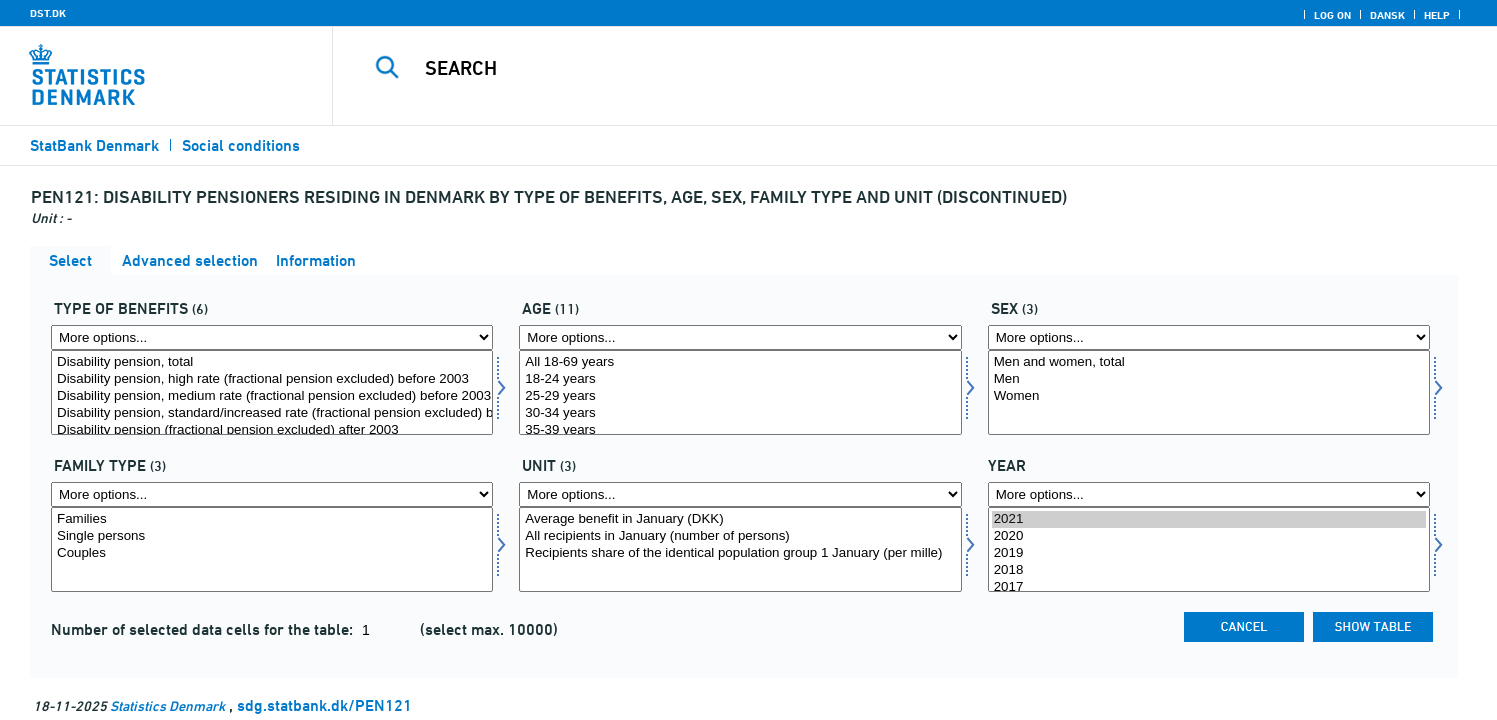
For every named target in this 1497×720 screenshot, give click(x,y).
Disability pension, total (272, 362)
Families (272, 519)
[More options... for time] (1209, 494)
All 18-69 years (740, 362)
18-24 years (740, 379)
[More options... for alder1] (740, 337)
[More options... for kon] (1209, 337)
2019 (1209, 553)
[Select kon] (1209, 392)
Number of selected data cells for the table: (204, 629)
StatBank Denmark (94, 145)
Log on (1332, 15)
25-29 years (740, 396)
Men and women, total (1209, 362)
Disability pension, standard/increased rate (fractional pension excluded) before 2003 (272, 413)
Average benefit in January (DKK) (740, 519)
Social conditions (241, 145)
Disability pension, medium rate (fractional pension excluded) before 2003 (272, 396)
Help (1437, 15)
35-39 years (740, 430)
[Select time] (1209, 549)
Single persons (272, 536)
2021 (1209, 519)
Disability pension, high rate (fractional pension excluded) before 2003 (272, 379)
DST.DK (48, 13)
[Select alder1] (740, 392)
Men (1209, 379)
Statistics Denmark (167, 705)
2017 (1209, 587)
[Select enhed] (740, 549)
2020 (1209, 536)
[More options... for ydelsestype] (272, 337)
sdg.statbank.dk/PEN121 (324, 705)
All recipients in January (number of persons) (740, 536)
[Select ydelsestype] (272, 392)
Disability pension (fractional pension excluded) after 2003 (272, 430)
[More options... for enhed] (740, 494)
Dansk (1387, 15)
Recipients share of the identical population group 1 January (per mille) (740, 553)
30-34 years (740, 413)
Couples (272, 553)
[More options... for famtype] (272, 494)
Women (1209, 396)
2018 (1209, 570)
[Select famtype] (272, 549)
